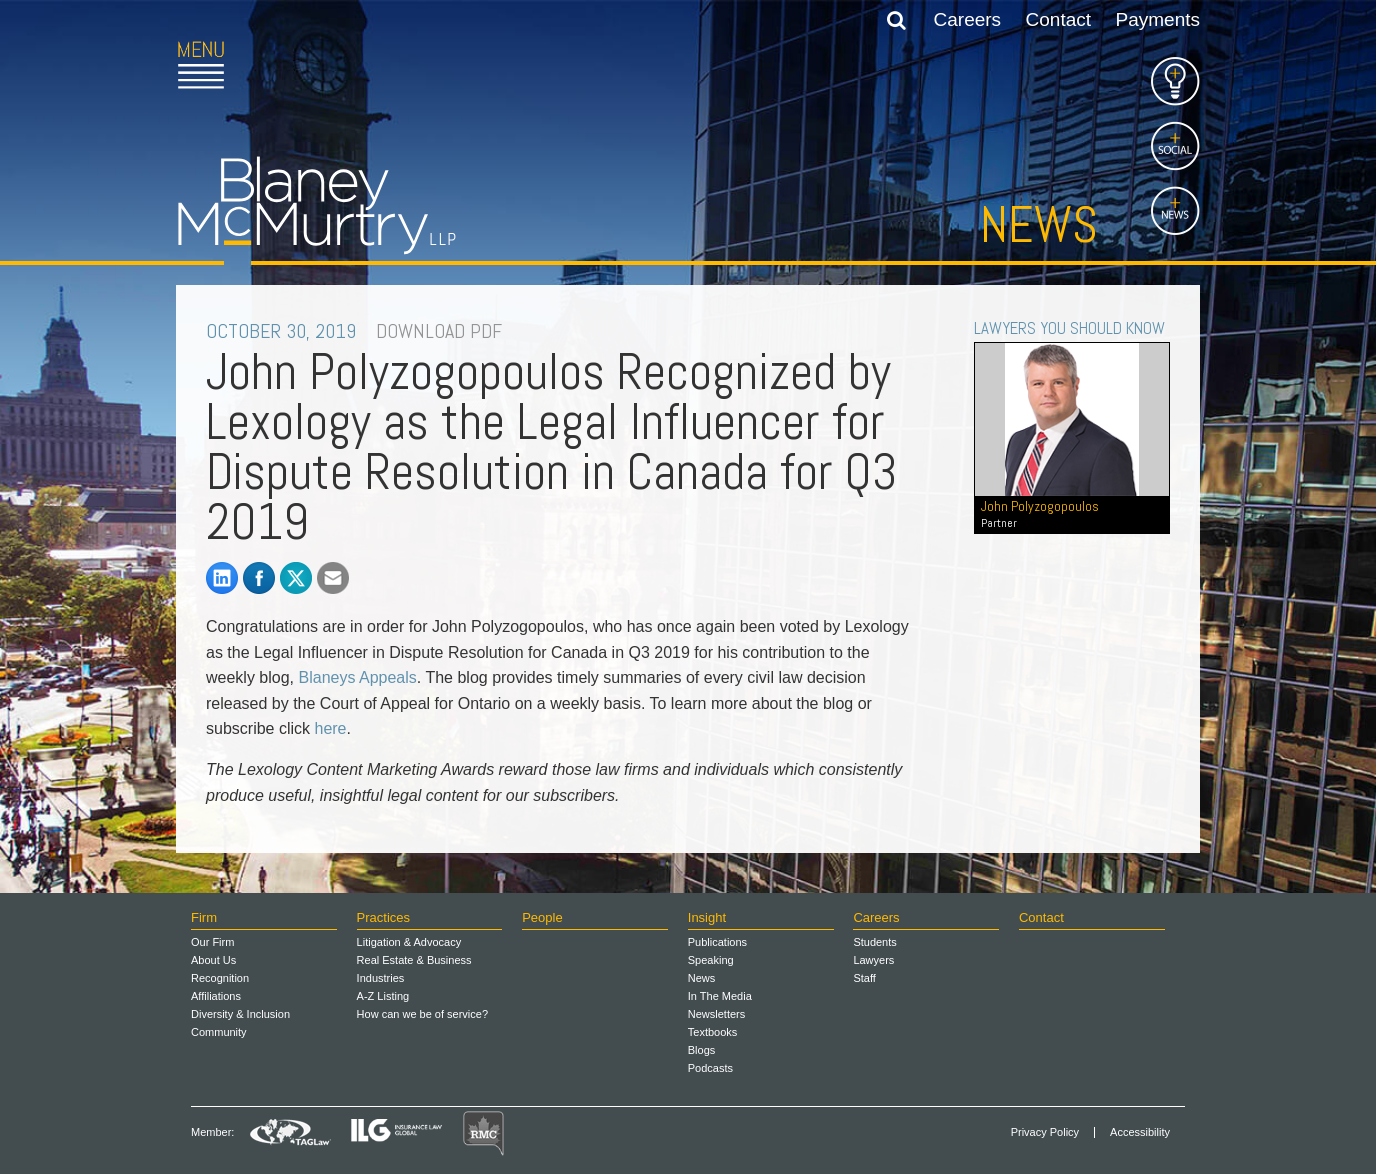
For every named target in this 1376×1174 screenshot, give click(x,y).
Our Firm (212, 942)
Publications (717, 942)
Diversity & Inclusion (240, 1014)
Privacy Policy (1045, 1132)
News (1039, 225)
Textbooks (713, 1032)
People (542, 917)
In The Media (720, 996)
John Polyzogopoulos (1072, 514)
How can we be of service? (422, 1014)
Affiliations (216, 996)
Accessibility (1140, 1132)
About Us (213, 960)
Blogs (702, 1050)
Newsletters (716, 1014)
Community (219, 1032)
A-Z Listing (383, 996)
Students (874, 942)
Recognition (220, 978)
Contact (1058, 19)
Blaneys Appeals (358, 677)
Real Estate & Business (414, 960)
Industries (381, 978)
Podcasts (710, 1068)
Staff (864, 978)
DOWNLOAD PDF (439, 331)
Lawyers (873, 960)
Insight (707, 917)
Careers (968, 19)
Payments (1158, 19)
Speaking (711, 960)
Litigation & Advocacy (409, 942)
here (330, 728)
